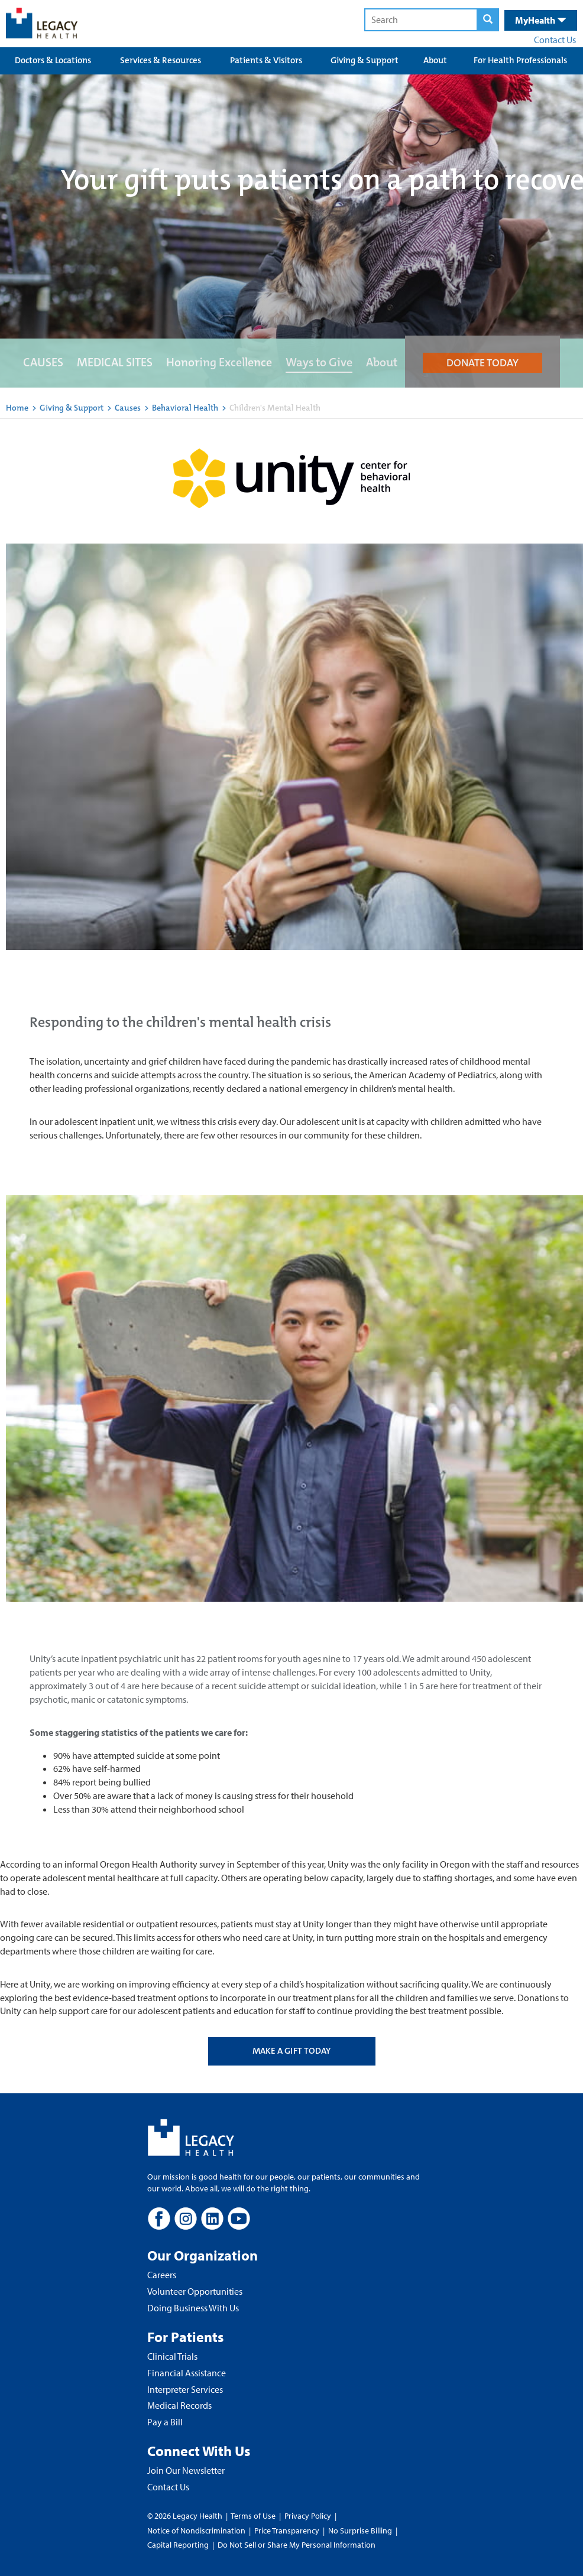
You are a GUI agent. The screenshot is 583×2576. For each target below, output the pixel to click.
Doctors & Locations (53, 60)
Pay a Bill (165, 2422)
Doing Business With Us (193, 2308)
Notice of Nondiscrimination (196, 2530)
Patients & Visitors (266, 60)
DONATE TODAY (482, 363)
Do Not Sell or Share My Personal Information (296, 2544)
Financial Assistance (186, 2373)
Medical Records (179, 2405)
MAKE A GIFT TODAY (291, 2051)
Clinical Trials (172, 2356)
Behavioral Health (185, 407)
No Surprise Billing (360, 2530)
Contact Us (555, 39)
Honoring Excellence (219, 362)
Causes (128, 407)
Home (17, 407)
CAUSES (43, 362)
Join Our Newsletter (186, 2470)
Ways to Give (319, 362)
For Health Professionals (520, 60)
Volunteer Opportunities (194, 2291)
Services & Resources (160, 60)
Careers (161, 2275)
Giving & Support (365, 60)
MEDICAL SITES (115, 362)
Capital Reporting (178, 2544)
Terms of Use (254, 2515)
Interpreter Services (185, 2389)
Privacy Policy (307, 2515)
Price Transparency (286, 2530)
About (435, 60)
